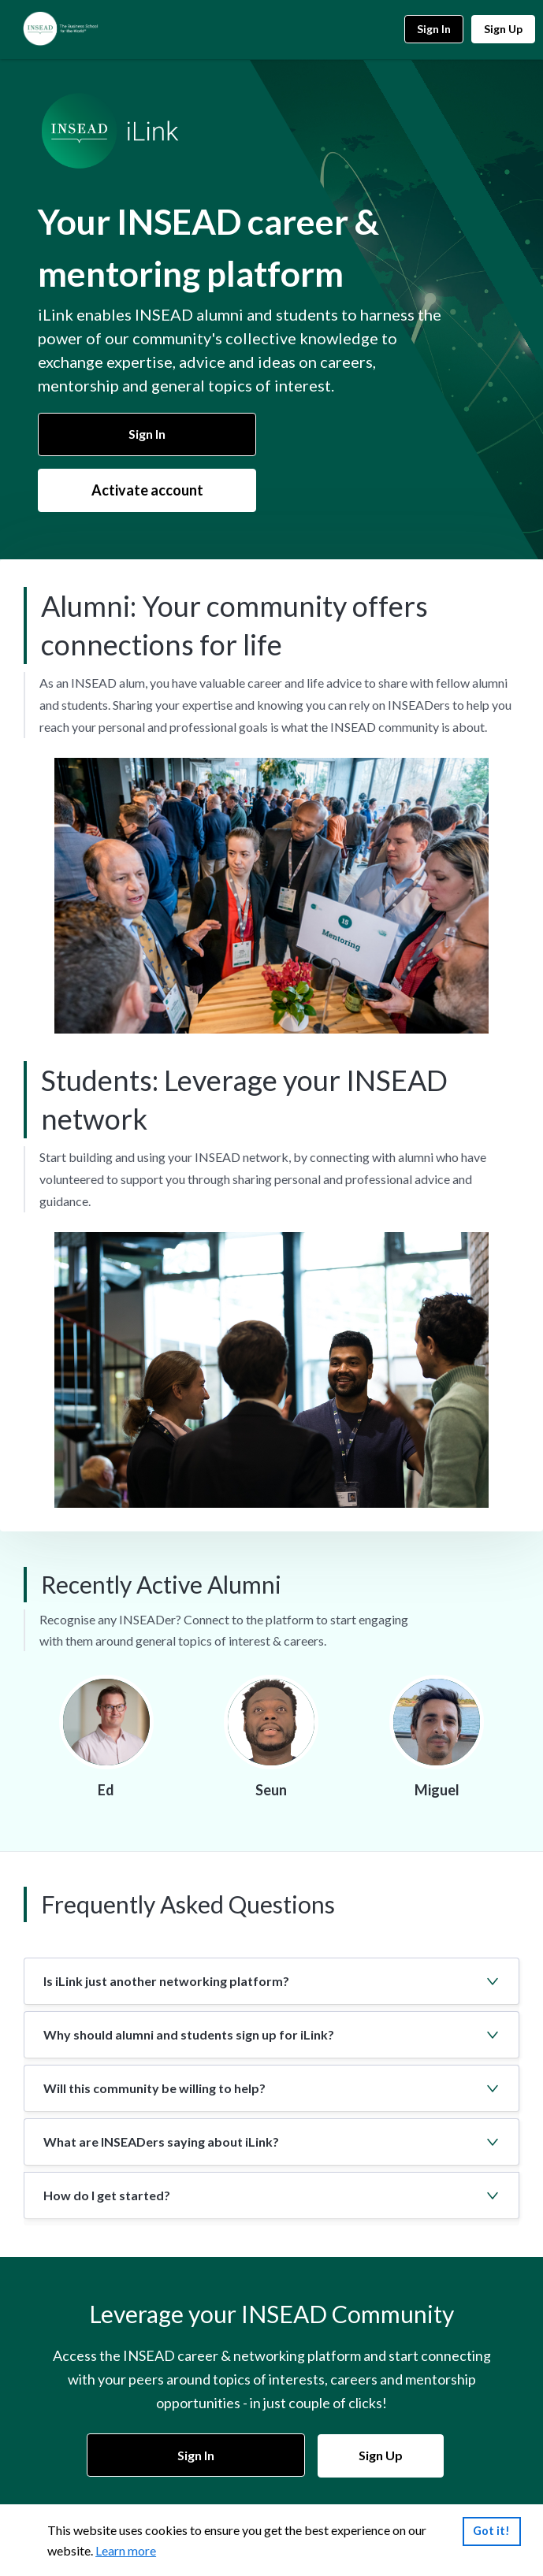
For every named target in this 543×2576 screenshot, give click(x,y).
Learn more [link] (125, 2551)
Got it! (491, 2530)
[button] (271, 1981)
